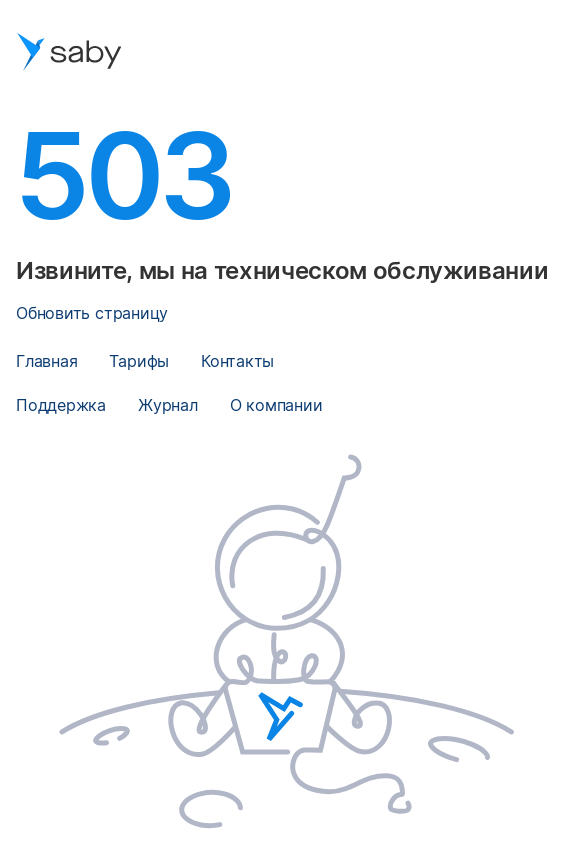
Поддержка (61, 405)
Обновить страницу (92, 313)
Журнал (168, 405)
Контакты (237, 361)
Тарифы (139, 361)
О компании (276, 405)
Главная (46, 361)
